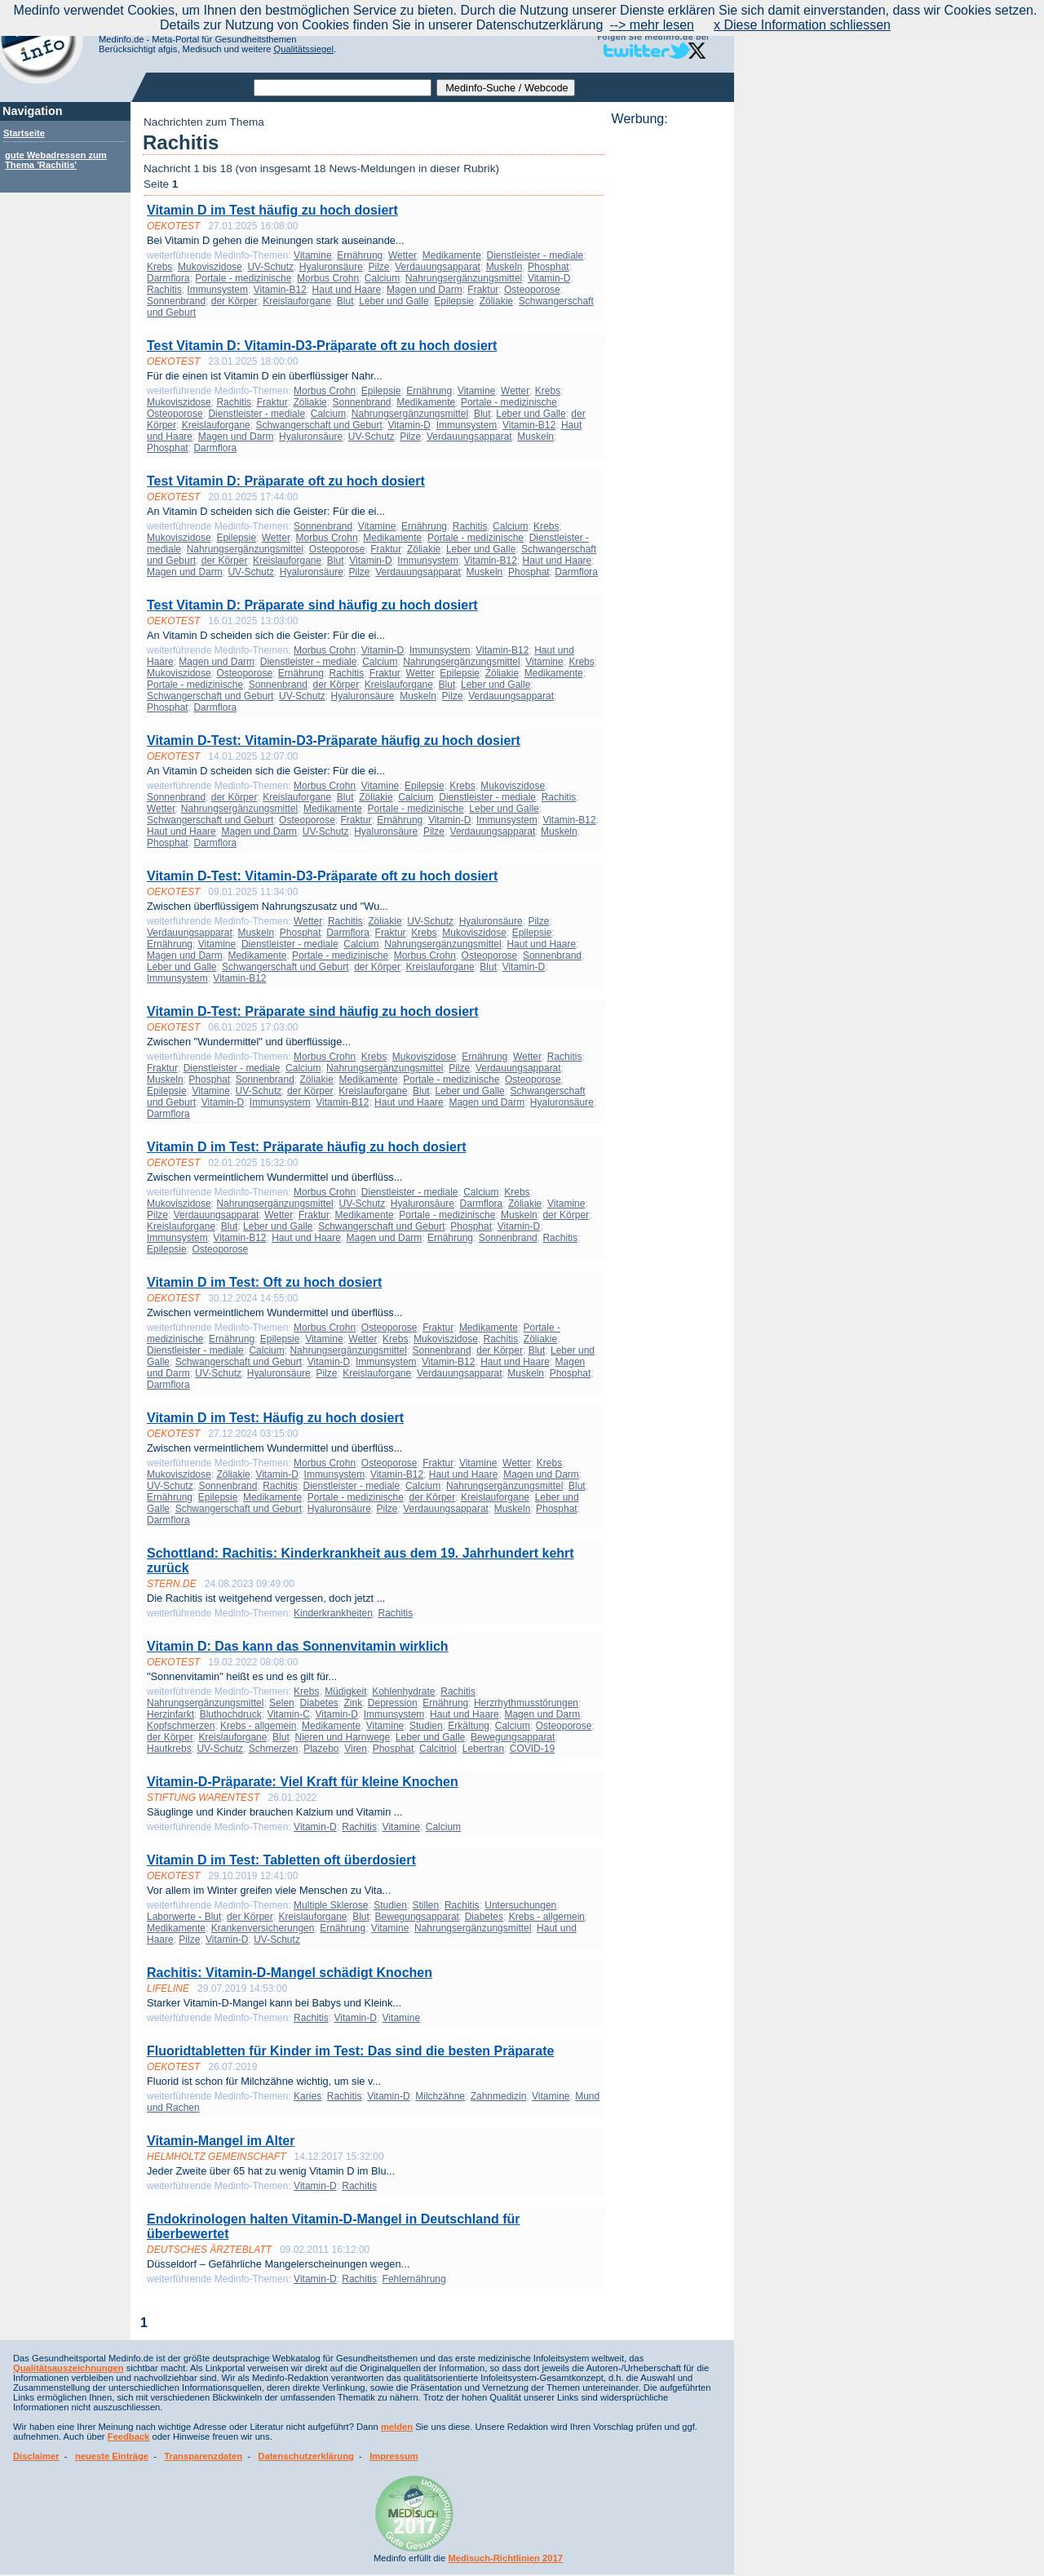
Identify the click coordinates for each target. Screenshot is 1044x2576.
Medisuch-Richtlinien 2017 (505, 2558)
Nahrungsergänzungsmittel (463, 278)
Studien (426, 1725)
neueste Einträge (111, 2456)
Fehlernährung (414, 2279)
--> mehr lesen (651, 25)
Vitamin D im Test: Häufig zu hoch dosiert (275, 1418)
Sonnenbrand (176, 301)
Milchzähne (440, 2096)
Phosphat (548, 267)
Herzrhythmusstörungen (526, 1703)
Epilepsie (454, 301)
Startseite (24, 133)
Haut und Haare (347, 289)
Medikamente (451, 255)
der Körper (234, 301)
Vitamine (312, 255)
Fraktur (482, 289)
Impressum (393, 2456)
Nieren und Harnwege (342, 1737)
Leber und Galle (393, 301)
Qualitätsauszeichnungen (68, 2368)
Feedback (129, 2436)
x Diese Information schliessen (802, 25)
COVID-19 (532, 1748)
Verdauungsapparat (437, 267)
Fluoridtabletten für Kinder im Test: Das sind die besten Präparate (350, 2051)
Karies (307, 2096)
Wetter (402, 255)
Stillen (426, 1905)
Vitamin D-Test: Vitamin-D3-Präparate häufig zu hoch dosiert (333, 740)
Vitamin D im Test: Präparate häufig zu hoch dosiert (306, 1147)
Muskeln (504, 267)
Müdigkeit (345, 1691)
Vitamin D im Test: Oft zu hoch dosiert (264, 1282)
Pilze (379, 267)
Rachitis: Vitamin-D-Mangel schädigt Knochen (289, 1973)
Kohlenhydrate (403, 1691)
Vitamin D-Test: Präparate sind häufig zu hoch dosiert (313, 1011)
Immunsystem (217, 289)
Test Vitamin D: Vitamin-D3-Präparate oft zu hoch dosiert (322, 345)
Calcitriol (438, 1748)
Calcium (382, 278)
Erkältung (468, 1725)
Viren (355, 1748)
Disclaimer (36, 2456)
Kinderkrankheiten (333, 1613)
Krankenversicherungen (263, 1928)
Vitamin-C (288, 1714)
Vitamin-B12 (280, 289)
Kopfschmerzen (181, 1725)
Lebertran (483, 1748)
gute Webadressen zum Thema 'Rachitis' (56, 160)
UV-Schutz (270, 267)
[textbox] (342, 87)
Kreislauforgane (297, 301)
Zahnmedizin (499, 2096)
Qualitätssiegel (304, 49)
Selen (281, 1703)
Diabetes (318, 1703)
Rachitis (164, 289)
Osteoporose (532, 289)
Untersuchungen (520, 1905)
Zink (353, 1703)
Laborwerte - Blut (184, 1916)
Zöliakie (496, 301)
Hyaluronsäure (331, 267)
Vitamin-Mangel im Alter (220, 2141)
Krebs (159, 267)
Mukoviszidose (210, 267)
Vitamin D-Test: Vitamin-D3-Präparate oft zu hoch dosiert (322, 876)
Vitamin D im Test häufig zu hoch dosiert (272, 210)
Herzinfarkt (170, 1714)
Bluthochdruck (231, 1714)
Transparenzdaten (203, 2456)
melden (397, 2427)
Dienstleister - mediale (534, 255)
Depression (393, 1703)
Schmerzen (274, 1748)
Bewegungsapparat (513, 1737)
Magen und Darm (424, 289)
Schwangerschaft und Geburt (318, 425)
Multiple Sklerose (331, 1905)
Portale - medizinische (243, 278)
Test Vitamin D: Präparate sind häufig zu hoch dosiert (312, 605)
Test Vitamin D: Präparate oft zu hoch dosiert (286, 481)
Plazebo (320, 1748)
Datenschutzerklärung (306, 2456)
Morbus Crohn (328, 278)
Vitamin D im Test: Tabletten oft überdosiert (281, 1860)
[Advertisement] (668, 371)
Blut (345, 301)
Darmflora (168, 278)
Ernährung (360, 255)
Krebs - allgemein (258, 1725)
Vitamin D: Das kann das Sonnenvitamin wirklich (298, 1646)
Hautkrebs (169, 1748)
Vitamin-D (549, 278)
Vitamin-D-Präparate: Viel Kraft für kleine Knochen (302, 1782)
